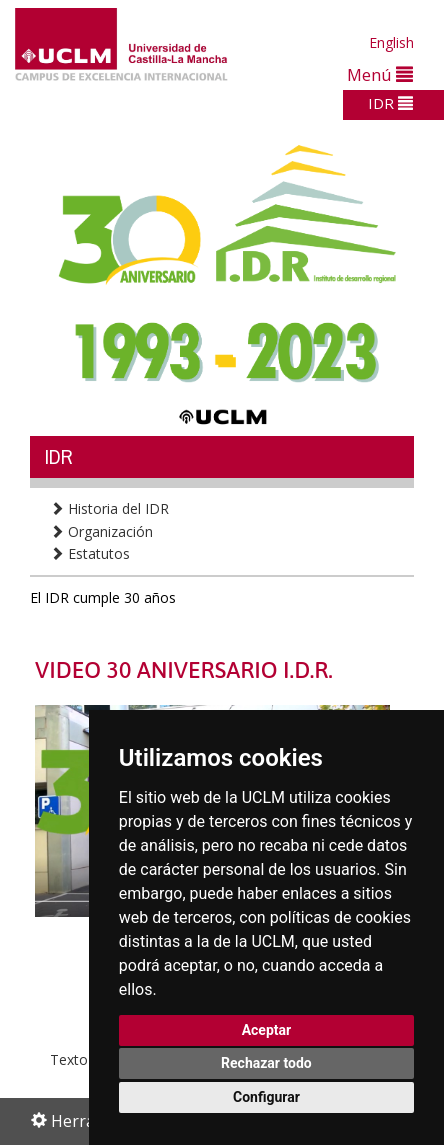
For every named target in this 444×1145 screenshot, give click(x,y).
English (391, 42)
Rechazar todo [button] (266, 1063)
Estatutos (90, 553)
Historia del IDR (109, 508)
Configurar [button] (266, 1097)
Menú (380, 74)
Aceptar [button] (267, 1030)
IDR (390, 103)
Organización (101, 531)
